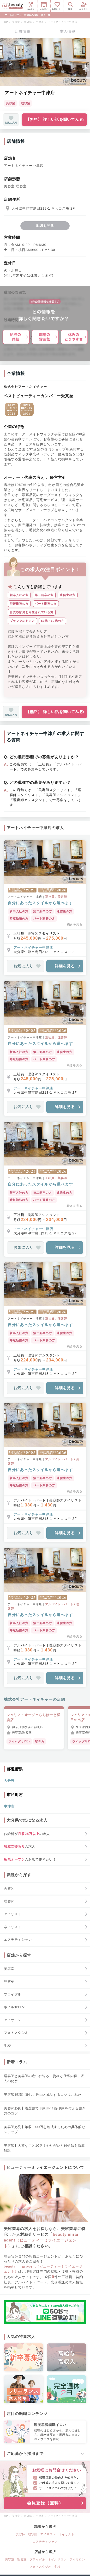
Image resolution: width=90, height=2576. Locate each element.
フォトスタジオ (40, 2566)
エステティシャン (45, 2541)
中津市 (9, 1806)
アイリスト (48, 2534)
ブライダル (37, 2559)
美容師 (20, 2534)
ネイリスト (66, 2534)
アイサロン (77, 2559)
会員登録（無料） (55, 2503)
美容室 (9, 2559)
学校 (57, 2566)
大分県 (9, 1781)
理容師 (32, 2534)
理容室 (22, 2559)
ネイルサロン (57, 2559)
